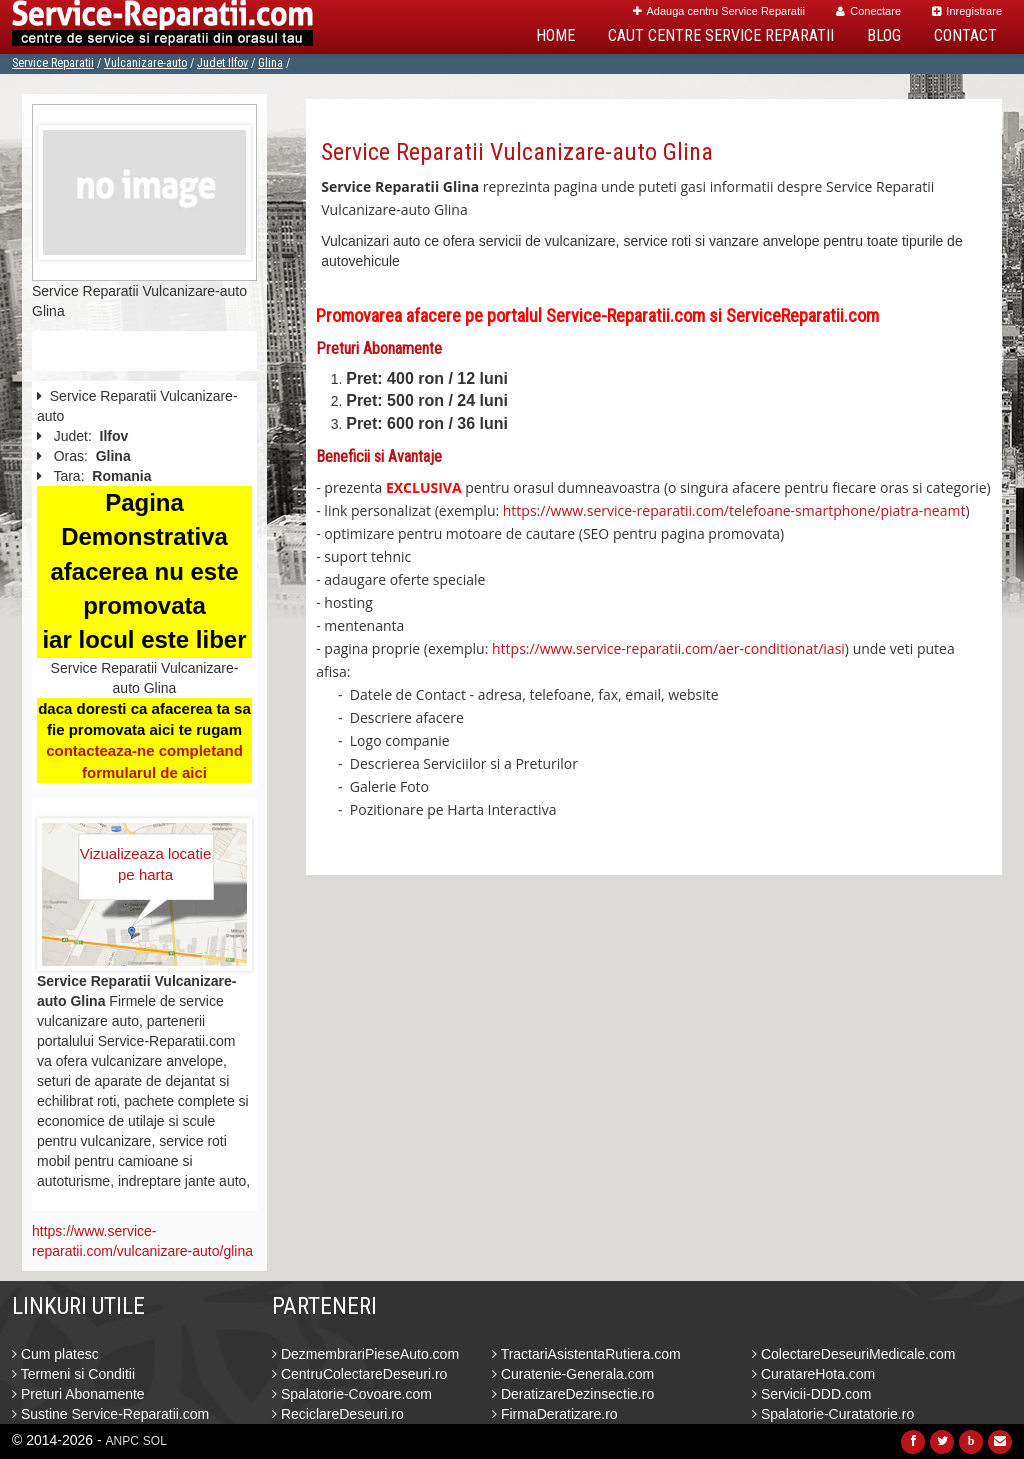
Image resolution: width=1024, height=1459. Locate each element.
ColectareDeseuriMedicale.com (853, 1354)
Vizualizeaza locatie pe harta (145, 864)
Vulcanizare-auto (145, 63)
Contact (965, 35)
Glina (270, 63)
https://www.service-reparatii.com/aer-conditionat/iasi (668, 648)
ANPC (122, 1441)
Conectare (868, 11)
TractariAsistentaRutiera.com (586, 1354)
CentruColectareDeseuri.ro (359, 1374)
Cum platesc (55, 1354)
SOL (155, 1441)
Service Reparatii (53, 63)
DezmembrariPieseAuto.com (365, 1354)
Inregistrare (967, 11)
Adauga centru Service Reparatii (719, 11)
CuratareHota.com (813, 1374)
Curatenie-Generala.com (573, 1374)
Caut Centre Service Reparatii (721, 35)
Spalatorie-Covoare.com (352, 1394)
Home (555, 35)
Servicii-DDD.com (811, 1394)
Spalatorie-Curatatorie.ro (833, 1414)
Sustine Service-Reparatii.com (110, 1414)
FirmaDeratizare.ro (555, 1414)
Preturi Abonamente (78, 1394)
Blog (884, 35)
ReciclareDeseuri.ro (338, 1414)
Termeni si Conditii (73, 1374)
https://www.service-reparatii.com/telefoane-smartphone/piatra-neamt (734, 510)
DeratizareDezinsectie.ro (573, 1394)
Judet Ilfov (222, 63)
